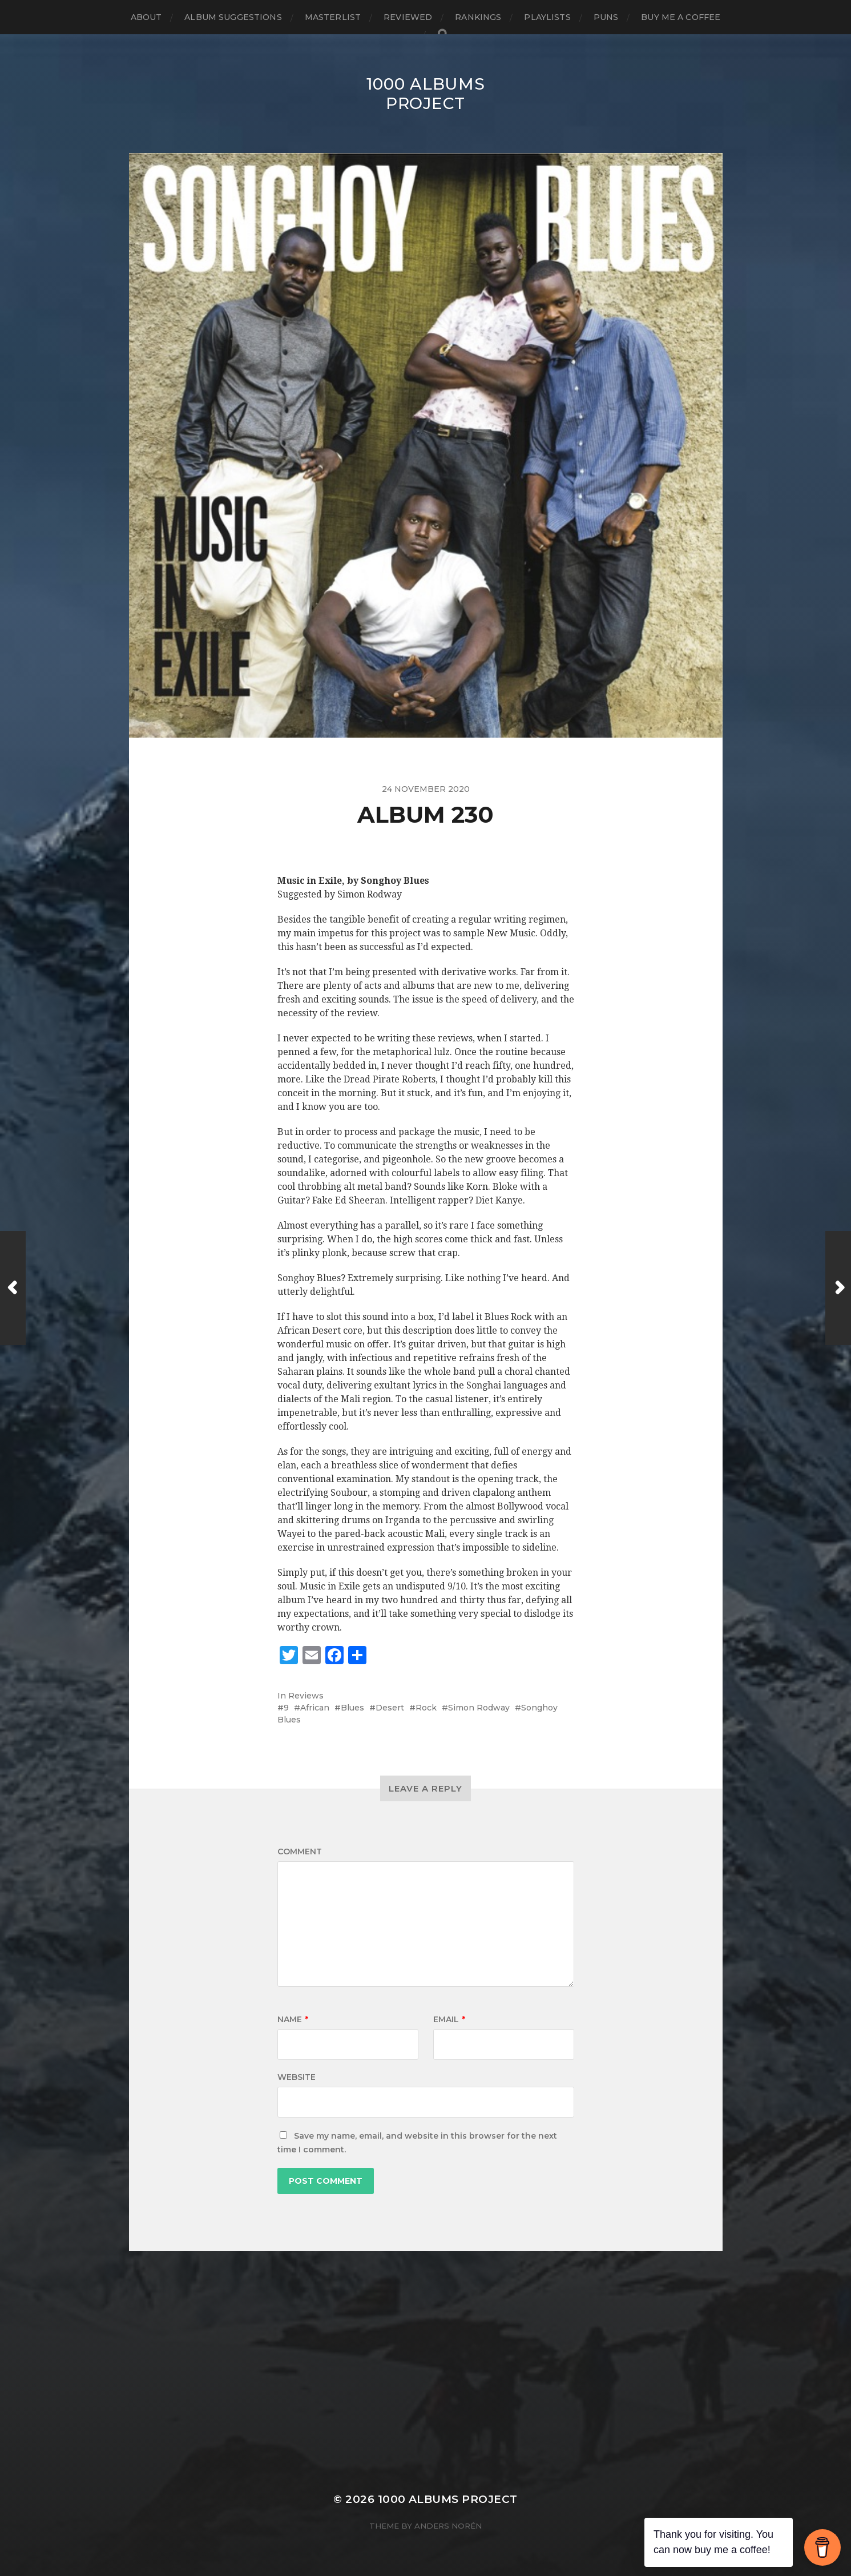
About (146, 17)
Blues (352, 1707)
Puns (606, 17)
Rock (426, 1707)
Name (292, 2019)
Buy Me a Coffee (680, 17)
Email (449, 2019)
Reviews (306, 1695)
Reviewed (408, 17)
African (314, 1707)
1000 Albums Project (425, 93)
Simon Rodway (479, 1707)
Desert (390, 1707)
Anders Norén (448, 2525)
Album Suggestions (232, 17)
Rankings (478, 17)
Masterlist (333, 17)
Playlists (547, 17)
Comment (299, 1851)
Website (296, 2077)
